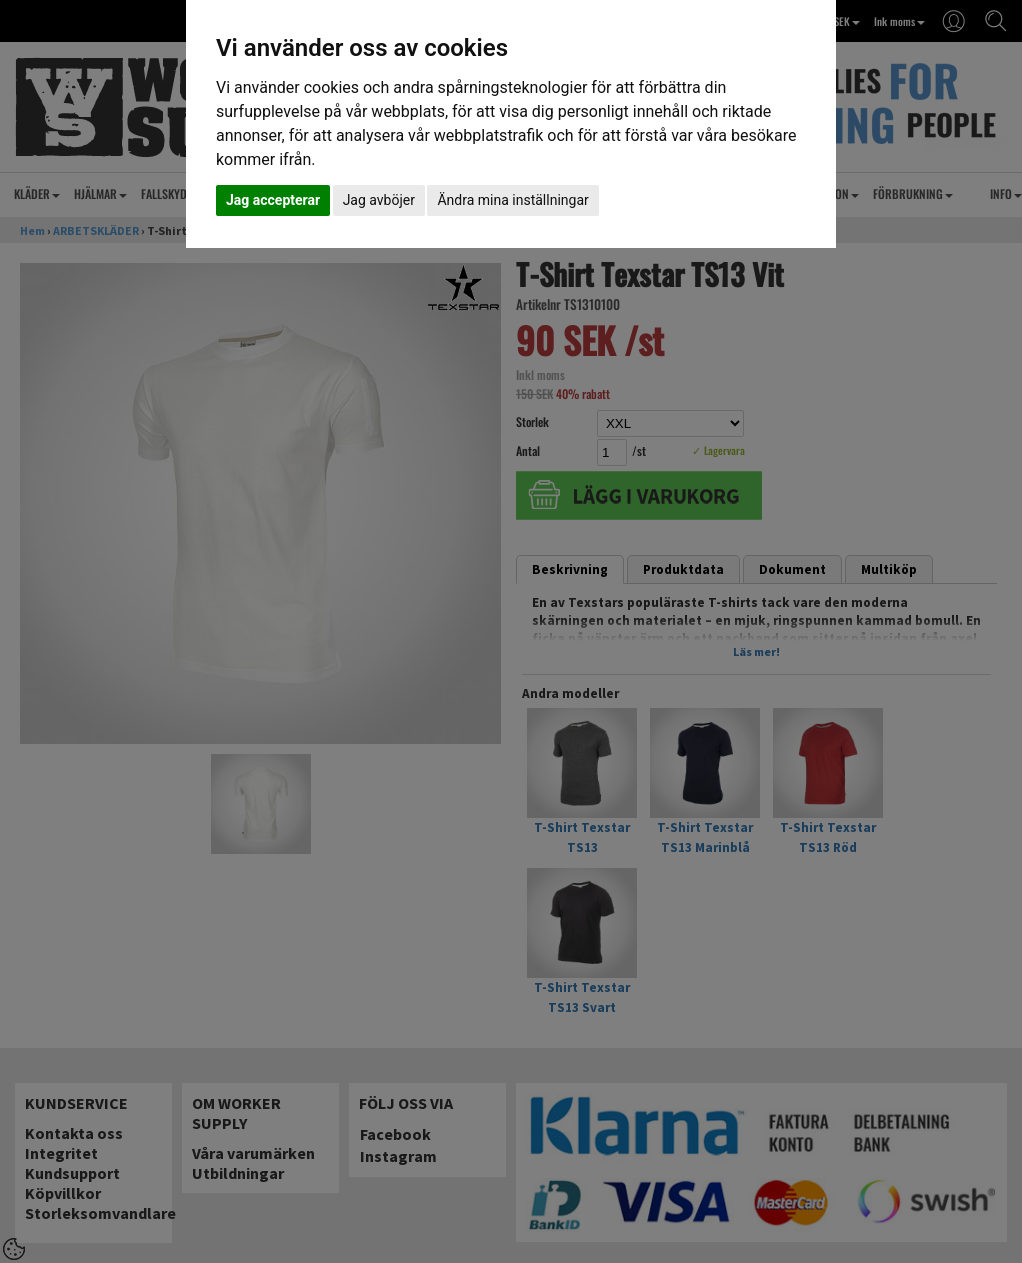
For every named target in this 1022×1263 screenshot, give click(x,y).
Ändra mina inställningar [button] (512, 200)
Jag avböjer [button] (379, 200)
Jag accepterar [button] (273, 200)
